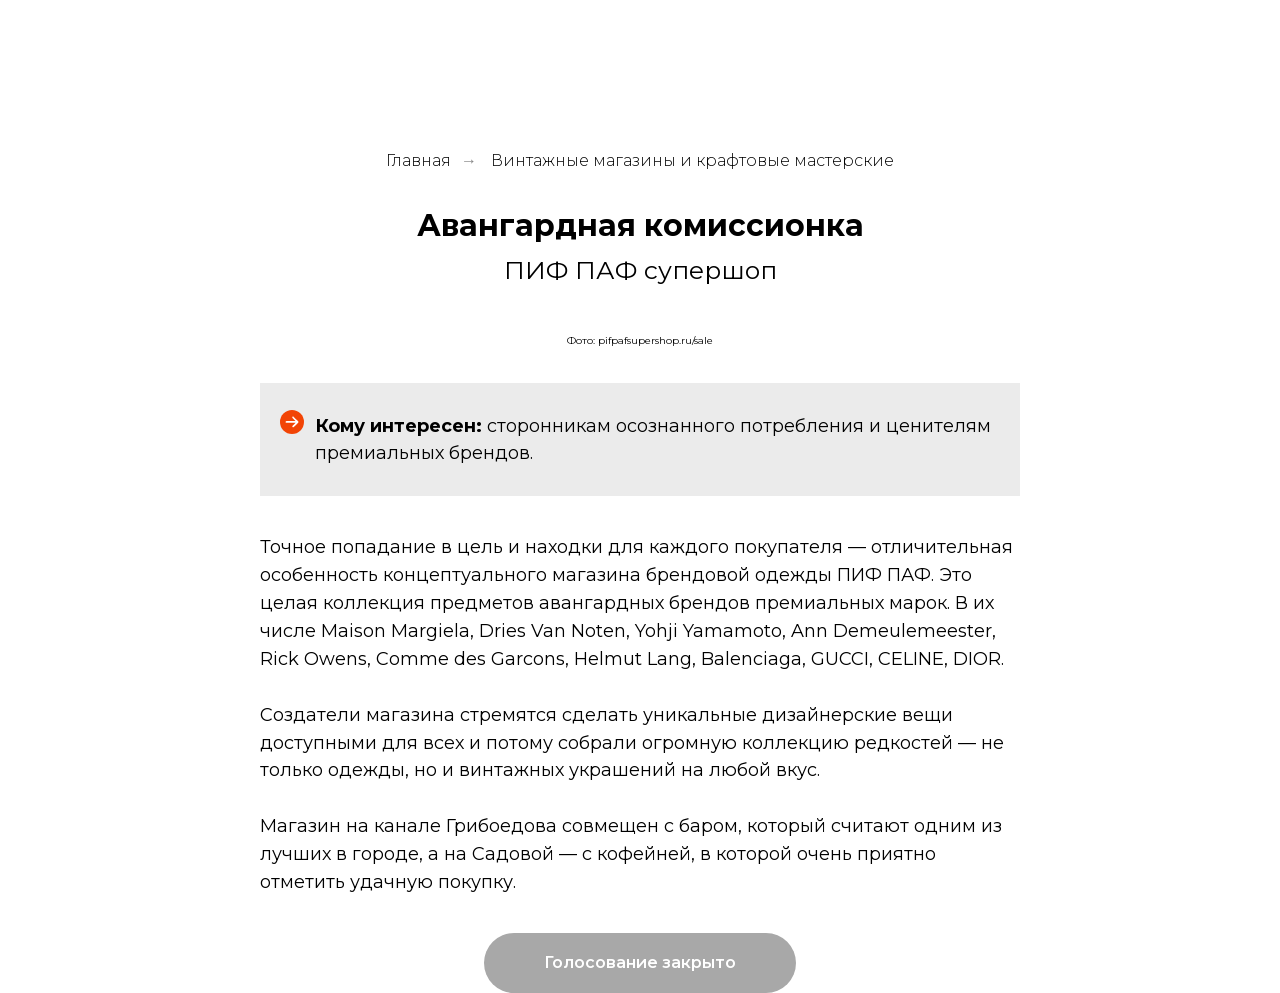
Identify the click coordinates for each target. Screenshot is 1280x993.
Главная (418, 160)
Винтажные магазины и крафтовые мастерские (692, 160)
